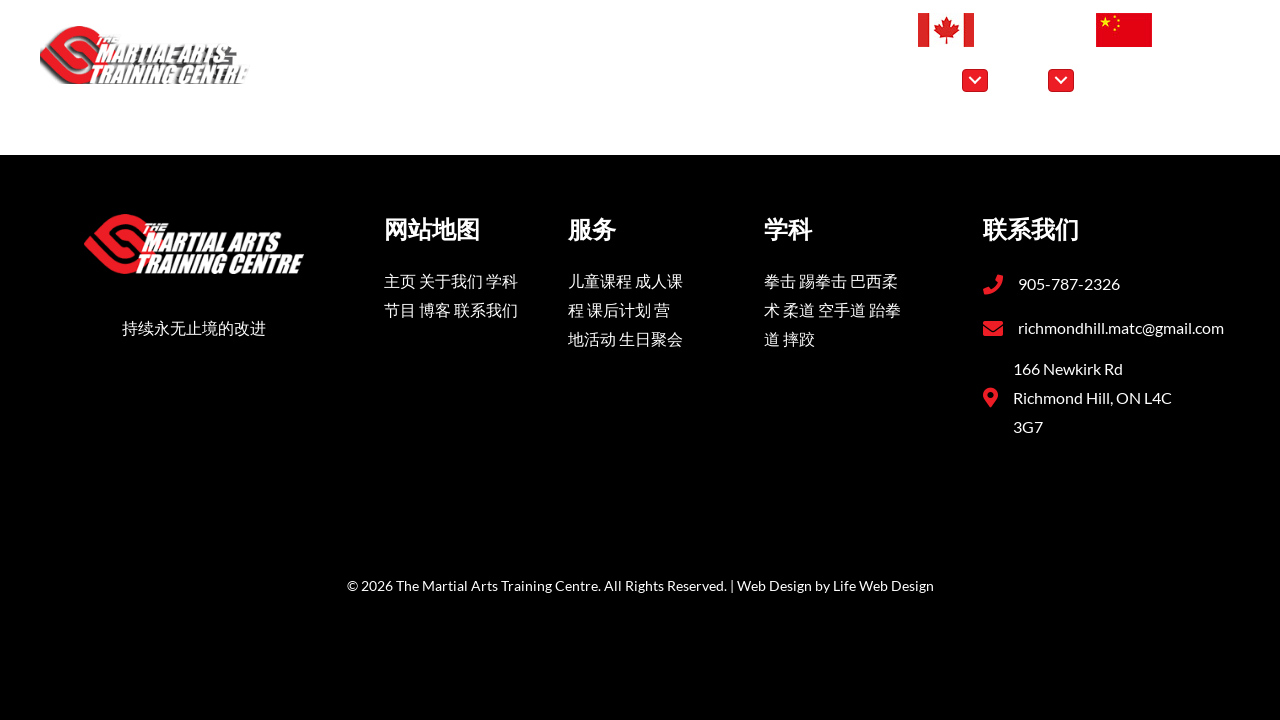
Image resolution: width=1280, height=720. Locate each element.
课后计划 (619, 309)
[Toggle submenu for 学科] (975, 80)
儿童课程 (600, 280)
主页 (400, 280)
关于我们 (451, 280)
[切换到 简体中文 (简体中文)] (1159, 30)
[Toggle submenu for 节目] (1061, 80)
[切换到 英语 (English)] (996, 30)
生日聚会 (651, 338)
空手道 (842, 309)
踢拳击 (823, 280)
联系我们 (486, 309)
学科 (502, 280)
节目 (400, 309)
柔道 (799, 309)
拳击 (780, 280)
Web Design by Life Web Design (835, 585)
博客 (435, 309)
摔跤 (799, 338)
